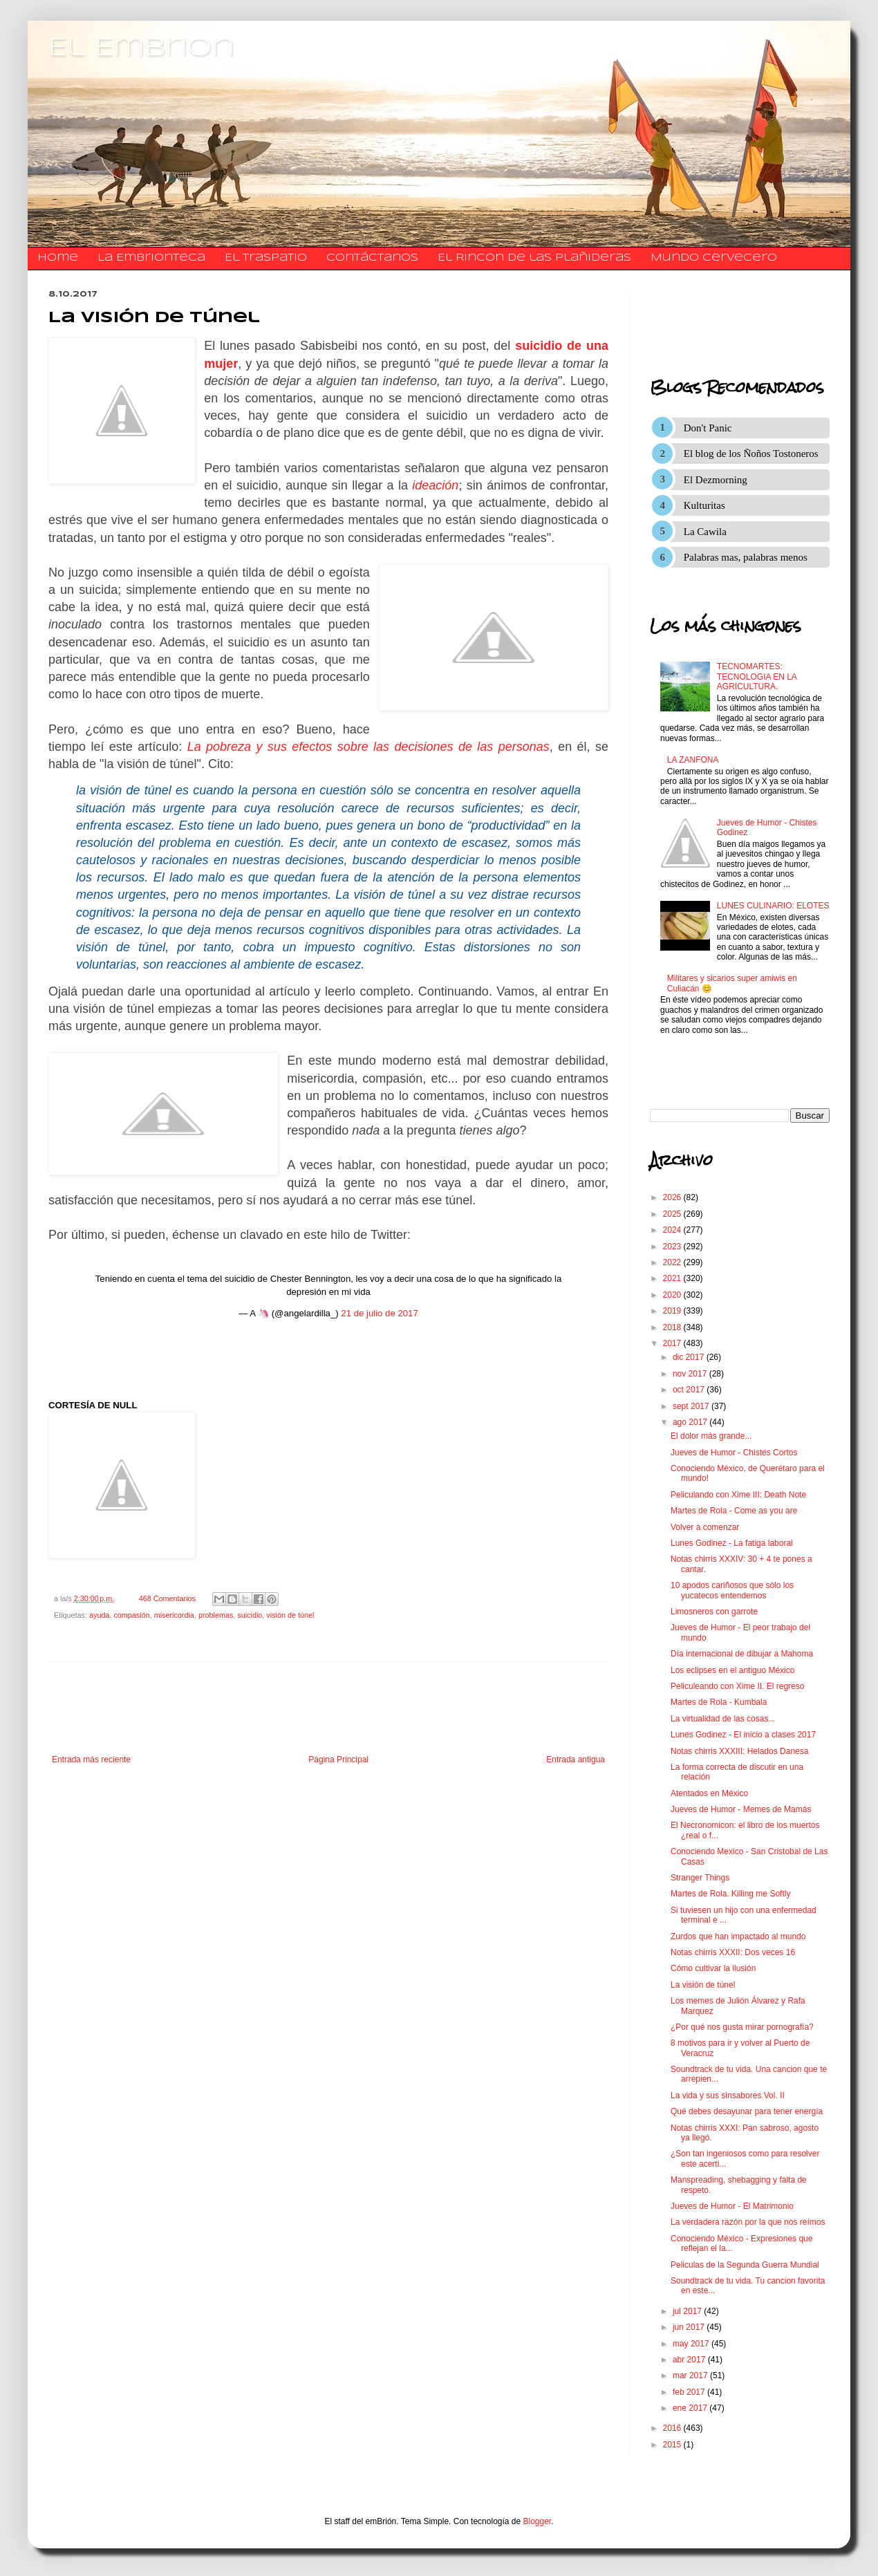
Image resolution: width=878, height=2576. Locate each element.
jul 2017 (688, 2311)
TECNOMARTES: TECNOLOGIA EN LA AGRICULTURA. (756, 676)
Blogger (537, 2521)
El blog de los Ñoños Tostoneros (751, 453)
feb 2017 (690, 2392)
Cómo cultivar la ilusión (713, 1968)
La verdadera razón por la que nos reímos (748, 2222)
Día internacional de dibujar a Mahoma (742, 1654)
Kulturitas (704, 505)
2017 (673, 1343)
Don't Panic (708, 427)
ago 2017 (691, 1422)
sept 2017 (692, 1406)
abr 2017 (690, 2359)
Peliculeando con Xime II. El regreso (737, 1686)
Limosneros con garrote (714, 1611)
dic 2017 (690, 1357)
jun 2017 (690, 2327)
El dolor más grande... (711, 1436)
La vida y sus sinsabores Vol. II (728, 2095)
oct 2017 (690, 1389)
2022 (673, 1262)
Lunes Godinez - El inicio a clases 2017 (743, 1734)
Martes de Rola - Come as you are (734, 1510)
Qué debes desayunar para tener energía (747, 2111)
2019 (673, 1311)
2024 (673, 1230)
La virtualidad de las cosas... (723, 1719)
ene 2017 (691, 2408)
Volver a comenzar (705, 1527)
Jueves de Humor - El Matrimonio (732, 2206)
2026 (673, 1197)
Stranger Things (700, 1878)
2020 (673, 1295)
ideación (435, 485)
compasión (131, 1615)
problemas (215, 1615)
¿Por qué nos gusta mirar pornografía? (742, 2027)
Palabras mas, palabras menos (745, 557)
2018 (673, 1327)
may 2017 (692, 2344)
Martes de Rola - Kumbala (719, 1702)
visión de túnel (290, 1615)
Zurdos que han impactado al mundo (738, 1936)
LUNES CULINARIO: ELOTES (773, 906)
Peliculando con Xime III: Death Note (738, 1495)
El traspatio (266, 258)
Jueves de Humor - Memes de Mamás (741, 1809)
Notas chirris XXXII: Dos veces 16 (733, 1952)
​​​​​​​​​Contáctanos (372, 258)
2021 (673, 1278)
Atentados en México (709, 1793)
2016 (673, 2428)
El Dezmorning (715, 479)
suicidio (249, 1615)
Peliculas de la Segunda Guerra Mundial (745, 2265)
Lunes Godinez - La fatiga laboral (732, 1543)
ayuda (99, 1615)
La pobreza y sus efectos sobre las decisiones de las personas (368, 747)
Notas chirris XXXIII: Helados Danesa (739, 1751)
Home (57, 258)
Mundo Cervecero (714, 258)
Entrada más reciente (91, 1759)
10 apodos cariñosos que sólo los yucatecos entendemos (732, 1590)
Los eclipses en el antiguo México (732, 1670)
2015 (673, 2444)
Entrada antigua (575, 1759)
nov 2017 (691, 1374)
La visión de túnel (703, 1985)
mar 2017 (691, 2375)
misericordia (174, 1615)
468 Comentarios (167, 1598)
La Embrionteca (151, 258)
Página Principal (338, 1759)
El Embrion (141, 48)
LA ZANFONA (693, 760)
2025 (673, 1214)
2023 (673, 1246)
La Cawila (705, 531)
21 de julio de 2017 (379, 1313)
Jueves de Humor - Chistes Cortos (734, 1452)
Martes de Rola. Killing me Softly (730, 1893)
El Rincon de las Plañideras (534, 258)
